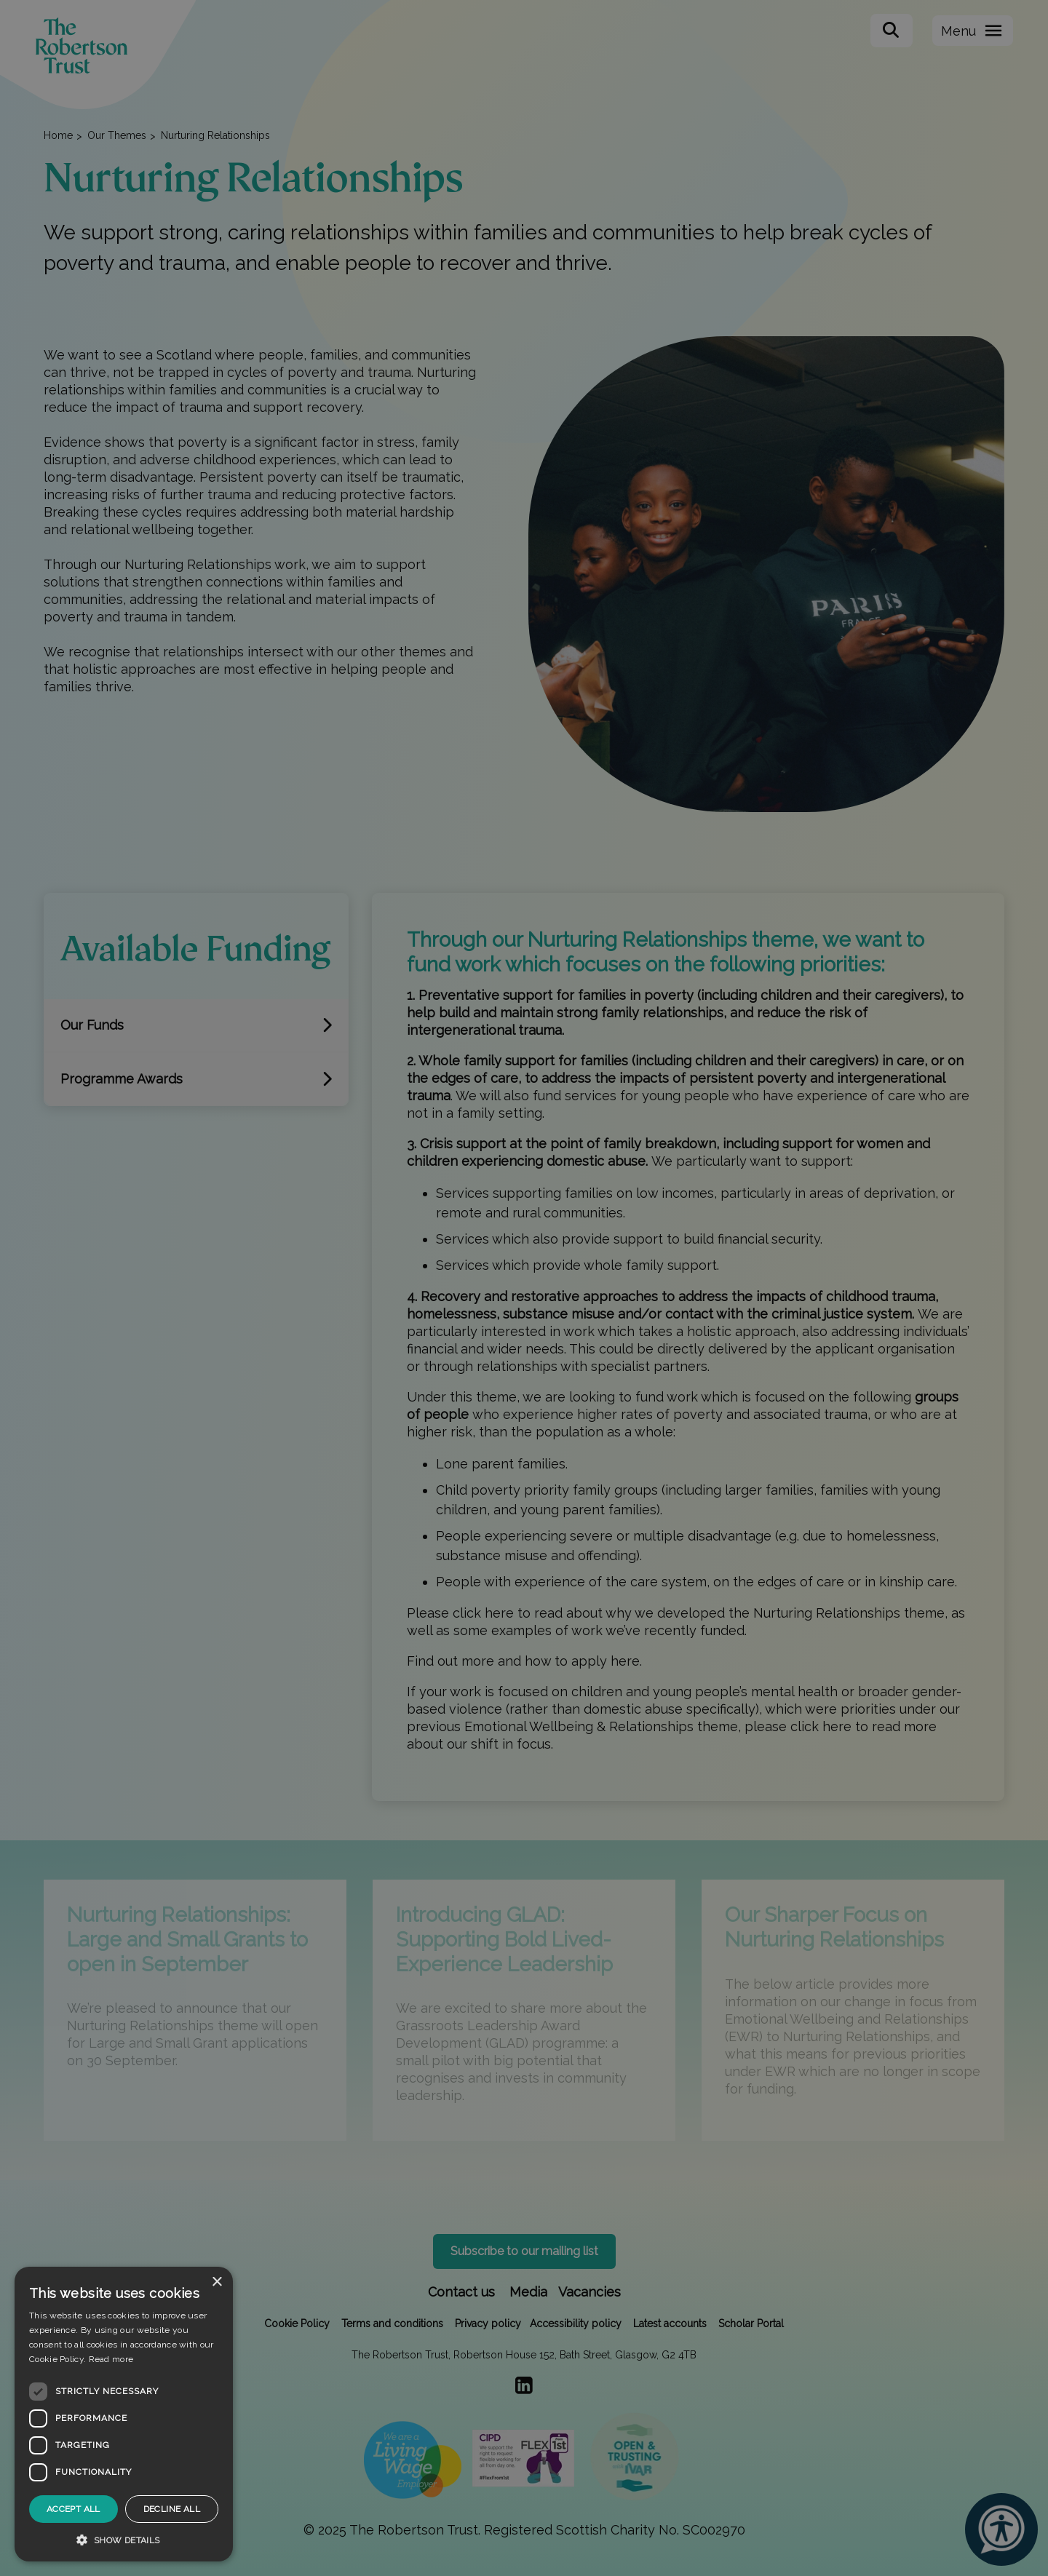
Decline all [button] (171, 2509)
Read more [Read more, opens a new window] (111, 2359)
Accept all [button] (73, 2509)
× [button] (216, 2282)
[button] (123, 2539)
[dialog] (124, 2414)
